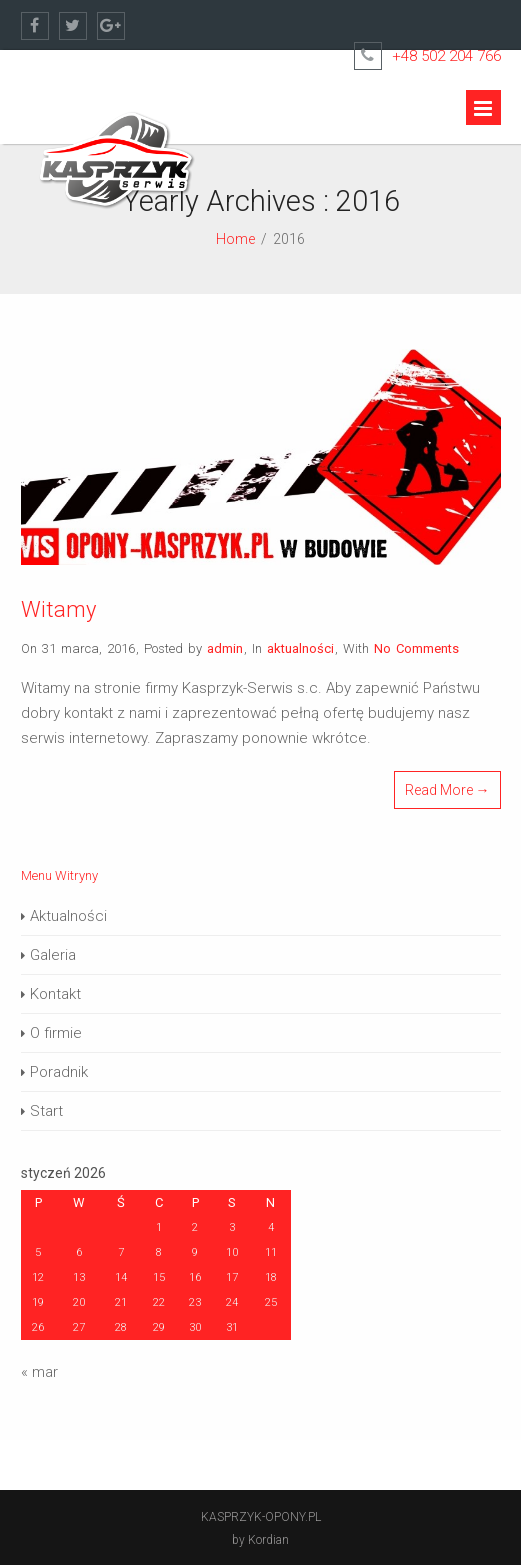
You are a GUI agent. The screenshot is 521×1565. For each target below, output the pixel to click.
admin (225, 648)
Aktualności (68, 916)
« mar (39, 1372)
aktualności (300, 648)
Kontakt (55, 994)
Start (46, 1111)
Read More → (447, 790)
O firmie (56, 1033)
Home (235, 239)
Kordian (268, 1540)
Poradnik (59, 1072)
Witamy (58, 609)
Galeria (53, 955)
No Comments (416, 648)
